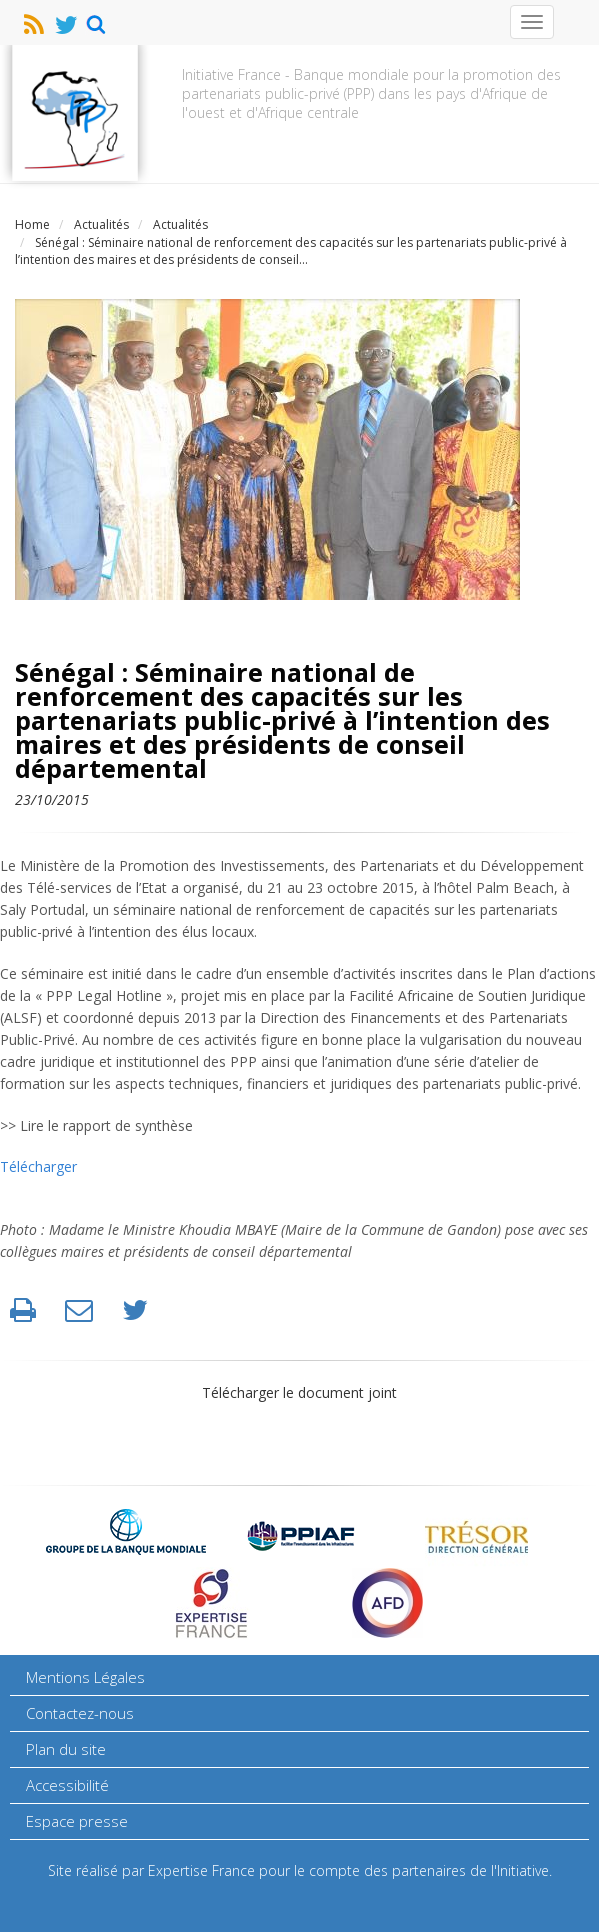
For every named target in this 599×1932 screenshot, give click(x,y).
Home (32, 224)
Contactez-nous (80, 1713)
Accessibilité (67, 1785)
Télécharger (38, 1166)
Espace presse (77, 1821)
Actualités (180, 224)
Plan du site (66, 1749)
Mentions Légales (85, 1677)
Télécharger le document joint (299, 1392)
